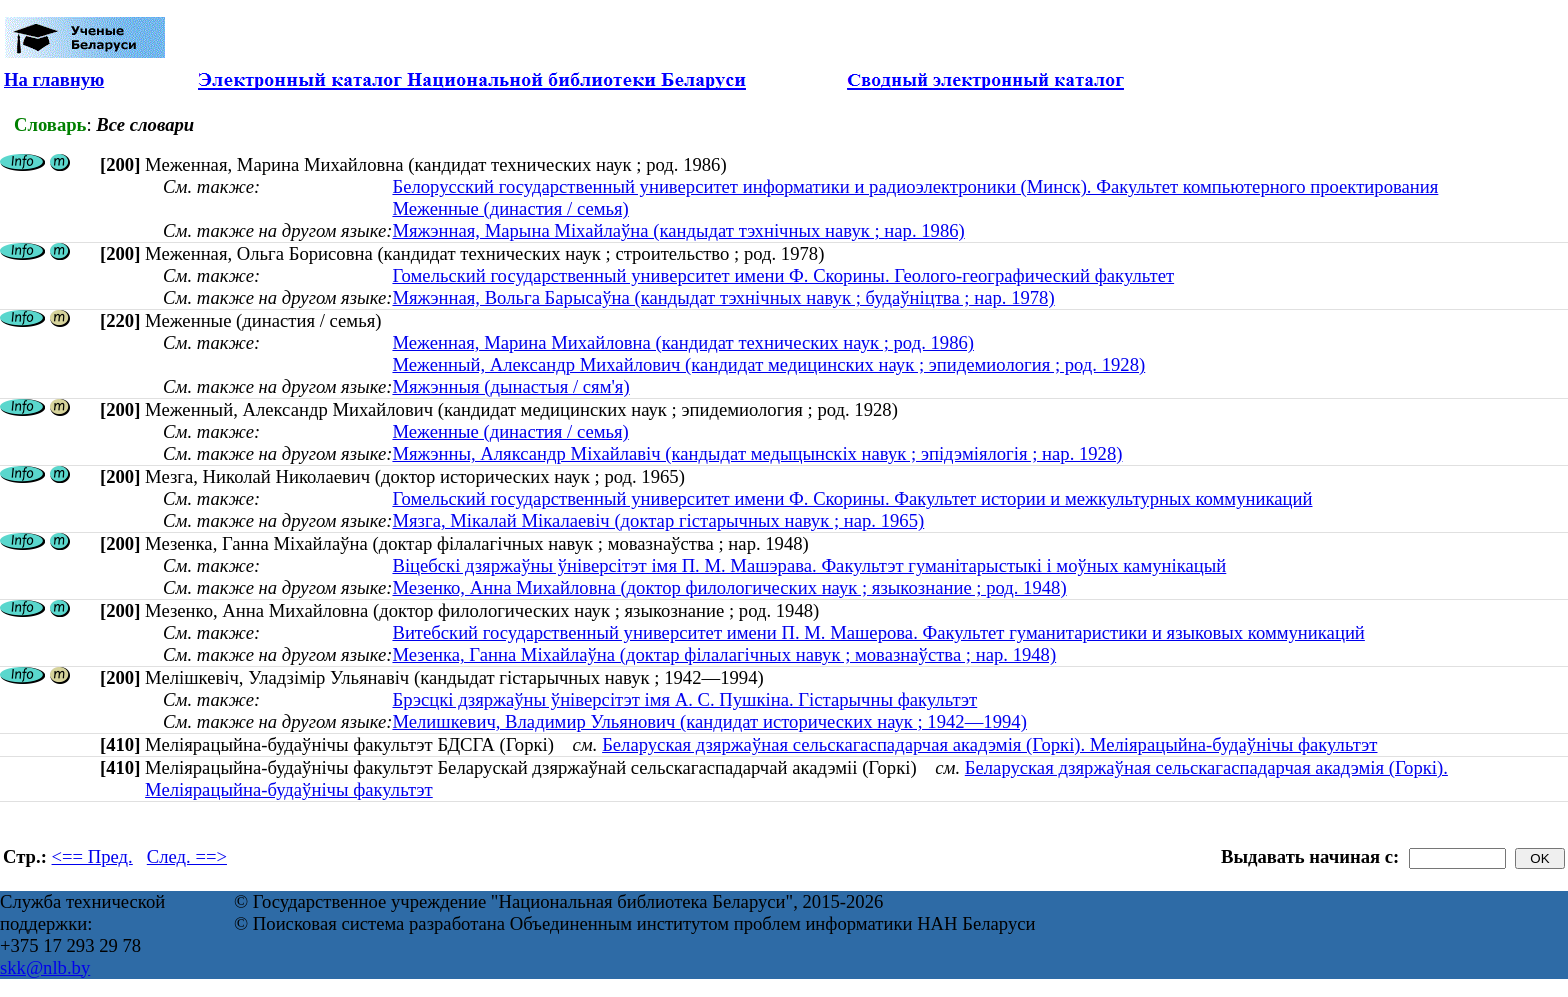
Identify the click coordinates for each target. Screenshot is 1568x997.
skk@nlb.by (45, 967)
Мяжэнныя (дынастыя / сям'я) (510, 386)
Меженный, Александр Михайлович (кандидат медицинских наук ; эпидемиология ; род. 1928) (768, 364)
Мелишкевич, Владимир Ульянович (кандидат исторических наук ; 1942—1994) (709, 721)
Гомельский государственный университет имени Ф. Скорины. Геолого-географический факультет (783, 275)
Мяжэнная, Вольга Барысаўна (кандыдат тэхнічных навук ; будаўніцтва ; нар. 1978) (723, 297)
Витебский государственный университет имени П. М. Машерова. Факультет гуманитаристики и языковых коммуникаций (878, 632)
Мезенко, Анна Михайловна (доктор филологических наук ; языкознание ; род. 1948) (729, 587)
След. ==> (187, 856)
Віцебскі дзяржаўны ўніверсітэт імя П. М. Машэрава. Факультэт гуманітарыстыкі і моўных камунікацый (809, 565)
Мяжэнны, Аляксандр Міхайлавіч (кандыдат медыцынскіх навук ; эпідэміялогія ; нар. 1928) (757, 453)
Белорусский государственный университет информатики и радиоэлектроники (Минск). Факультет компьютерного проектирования (915, 186)
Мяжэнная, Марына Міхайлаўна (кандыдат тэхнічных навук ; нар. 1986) (678, 230)
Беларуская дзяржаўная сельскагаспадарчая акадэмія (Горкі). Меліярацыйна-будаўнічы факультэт (989, 744)
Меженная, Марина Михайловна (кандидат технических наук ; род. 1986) (683, 342)
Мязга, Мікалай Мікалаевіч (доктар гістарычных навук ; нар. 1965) (658, 520)
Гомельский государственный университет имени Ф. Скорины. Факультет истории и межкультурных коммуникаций (852, 498)
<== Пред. (92, 856)
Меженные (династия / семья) (510, 208)
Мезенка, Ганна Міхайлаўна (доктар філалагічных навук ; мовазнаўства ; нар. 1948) (724, 654)
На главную (54, 79)
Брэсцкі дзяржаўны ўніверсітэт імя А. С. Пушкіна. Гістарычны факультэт (684, 699)
